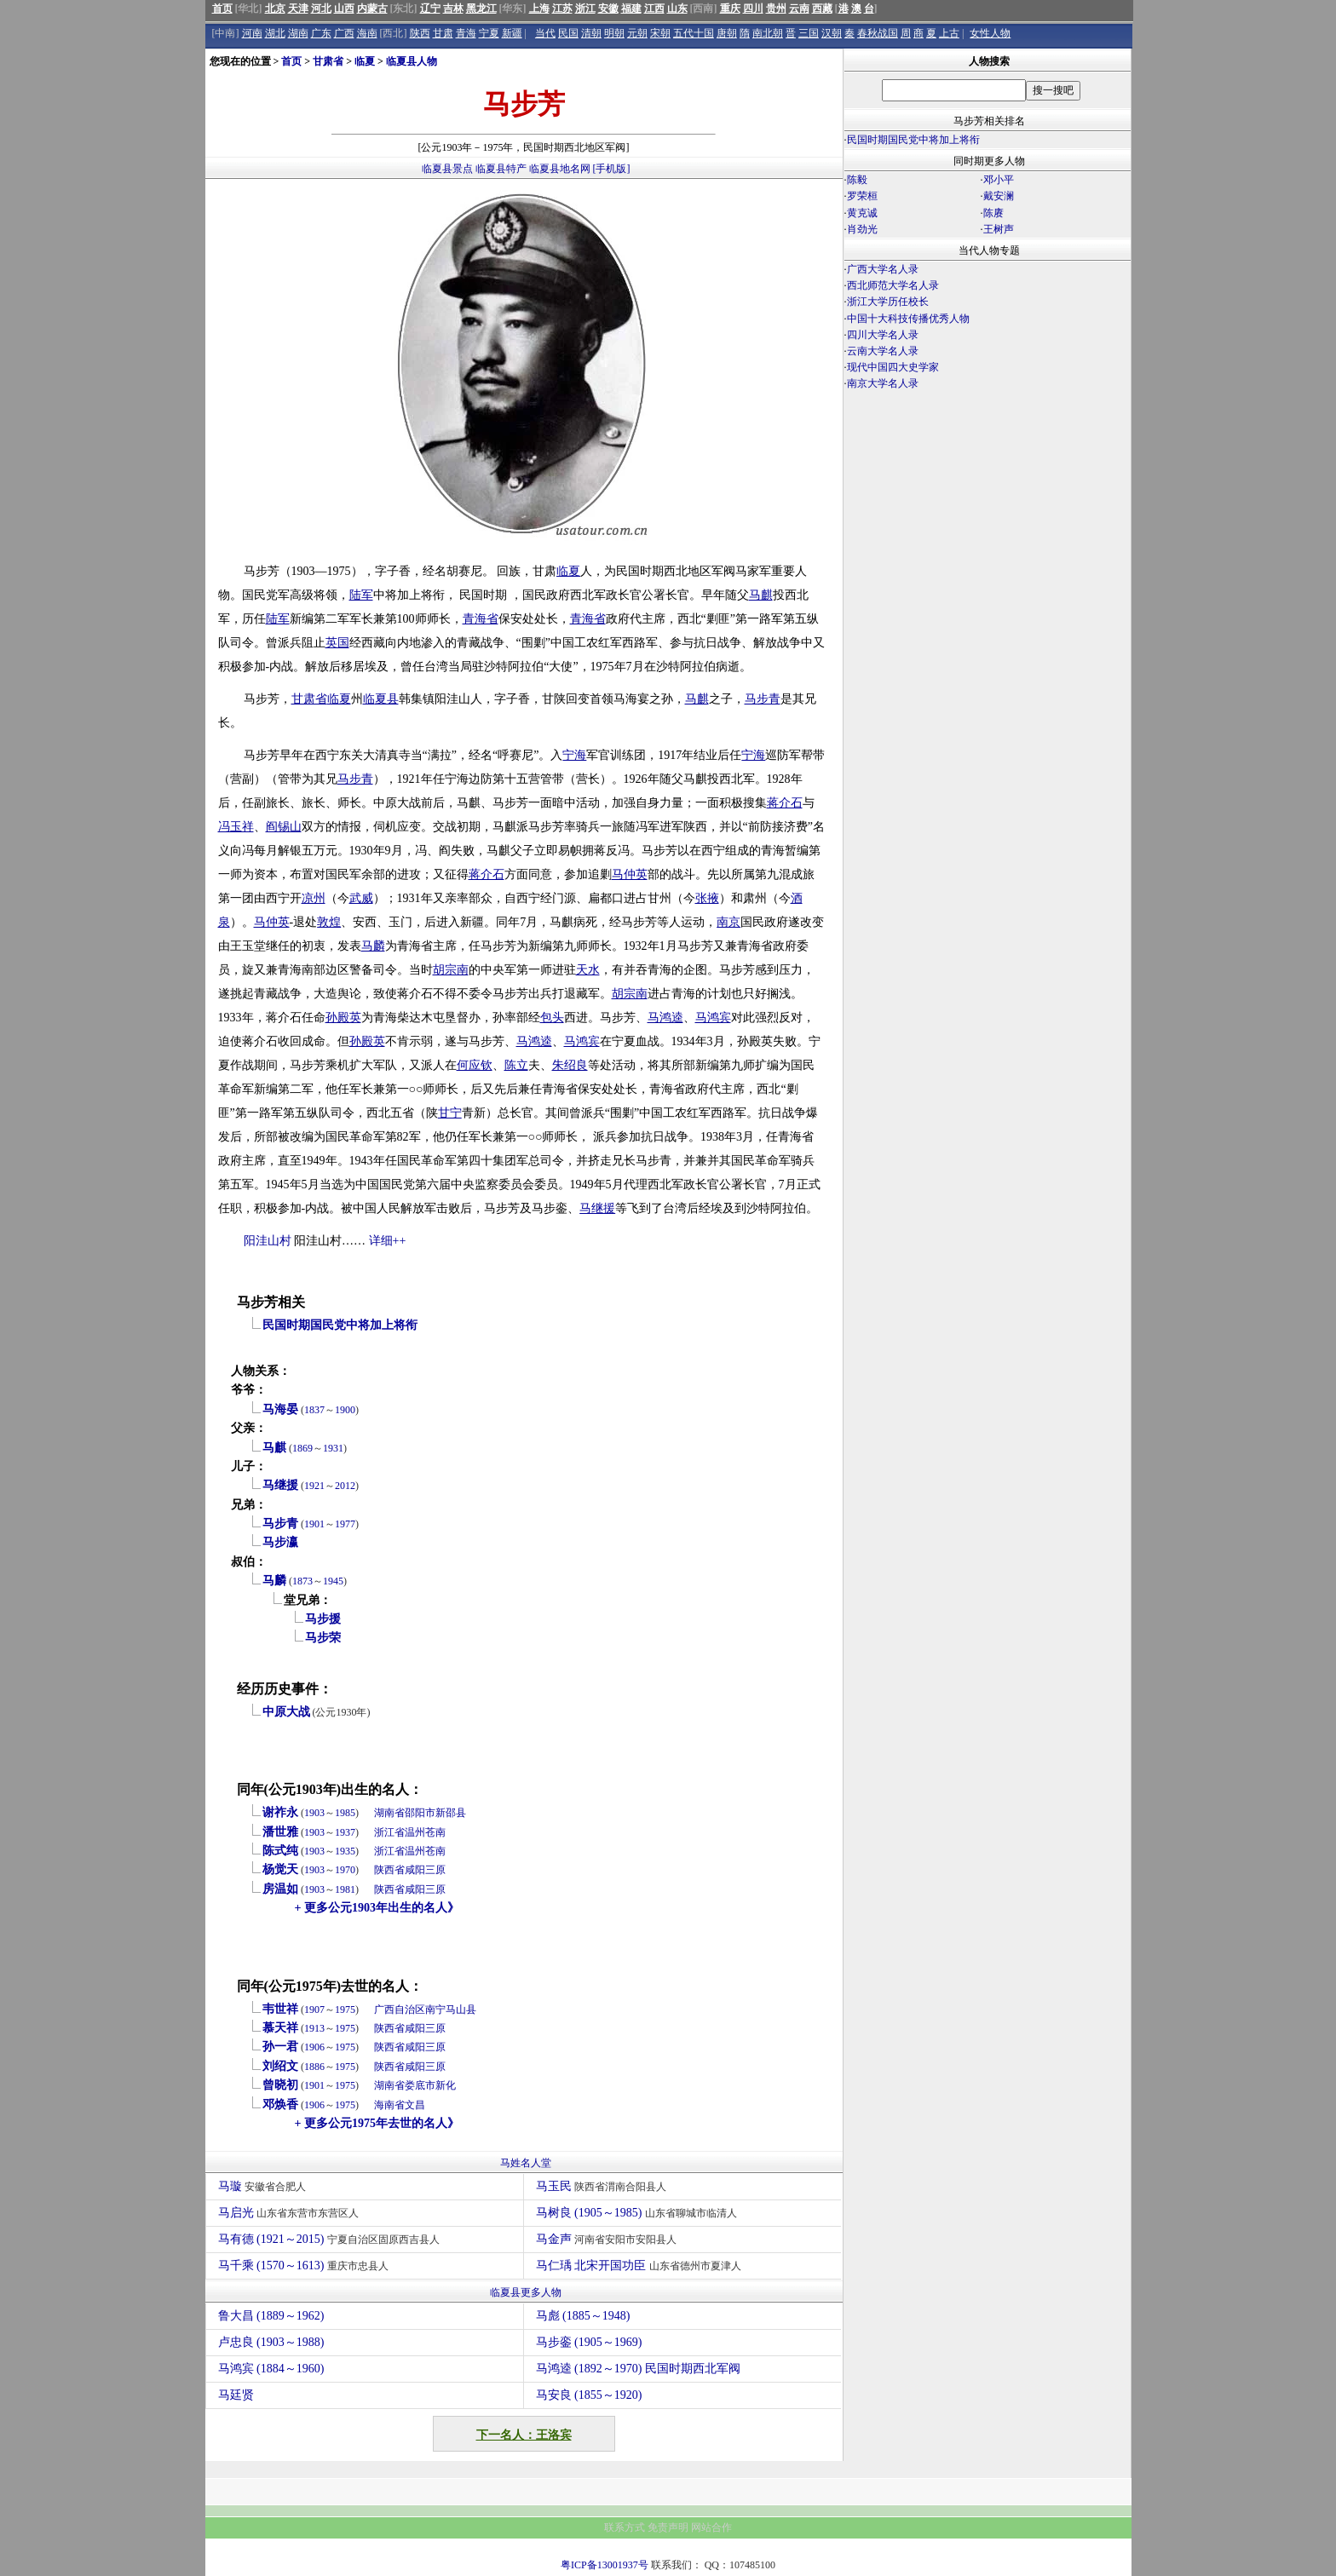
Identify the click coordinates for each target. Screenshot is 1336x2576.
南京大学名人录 (882, 383)
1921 (314, 1486)
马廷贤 (236, 2395)
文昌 (415, 2105)
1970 (345, 1870)
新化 (445, 2085)
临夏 (364, 61)
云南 (799, 8)
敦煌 (329, 922)
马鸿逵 (665, 1017)
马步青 (762, 699)
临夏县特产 (501, 169)
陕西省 (389, 1870)
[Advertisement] (987, 541)
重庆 (730, 8)
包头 (552, 1017)
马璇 (264, 2186)
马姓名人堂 (525, 2163)
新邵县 (450, 1813)
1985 (345, 1813)
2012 (345, 1486)
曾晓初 (280, 2085)
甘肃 (443, 33)
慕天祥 (280, 2027)
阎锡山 (284, 826)
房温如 (280, 1889)
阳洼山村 (267, 1240)
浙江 (585, 8)
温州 (415, 1832)
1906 (314, 2047)
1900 (345, 1410)
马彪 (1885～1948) (583, 2315)
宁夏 (489, 33)
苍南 (435, 1832)
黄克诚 (862, 213)
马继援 (597, 1208)
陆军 (361, 595)
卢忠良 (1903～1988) (271, 2342)
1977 (345, 1524)
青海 (466, 33)
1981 (345, 1889)
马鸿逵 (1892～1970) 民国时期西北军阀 (638, 2368)
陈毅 (857, 180)
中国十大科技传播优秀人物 (908, 319)
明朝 (614, 33)
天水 (588, 969)
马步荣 (323, 1637)
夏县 (387, 699)
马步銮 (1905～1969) (589, 2342)
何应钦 (474, 1065)
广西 (344, 33)
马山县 (461, 2009)
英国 (337, 642)
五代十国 (693, 33)
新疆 (512, 33)
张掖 (707, 898)
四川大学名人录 (882, 335)
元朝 (637, 33)
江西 (654, 8)
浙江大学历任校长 (888, 302)
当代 (545, 33)
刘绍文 (280, 2066)
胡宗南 (451, 969)
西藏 (822, 8)
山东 (677, 8)
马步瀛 (280, 1542)
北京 (275, 8)
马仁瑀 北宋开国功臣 (641, 2265)
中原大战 (286, 1711)
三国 (808, 33)
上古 (949, 33)
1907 (314, 2009)
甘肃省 (328, 61)
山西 (344, 8)
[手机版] (612, 169)
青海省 (480, 618)
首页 (222, 8)
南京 (728, 922)
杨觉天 (280, 1869)
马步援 (323, 1619)
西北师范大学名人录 (893, 285)
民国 (568, 33)
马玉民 (603, 2186)
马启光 (291, 2212)
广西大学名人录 (882, 269)
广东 (321, 33)
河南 (252, 33)
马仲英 (630, 874)
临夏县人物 (411, 61)
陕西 (420, 33)
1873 (302, 1581)
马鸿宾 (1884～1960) (271, 2368)
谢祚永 (280, 1812)
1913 (314, 2028)
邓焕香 (280, 2104)
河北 (321, 8)
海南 (367, 33)
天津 (298, 8)
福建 (631, 8)
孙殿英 (343, 1017)
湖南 (298, 33)
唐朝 (727, 33)
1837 (314, 1410)
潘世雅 (280, 1832)
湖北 (275, 33)
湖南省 (389, 1813)
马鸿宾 (713, 1017)
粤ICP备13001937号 (604, 2565)
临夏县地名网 (559, 169)
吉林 (453, 8)
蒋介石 (785, 802)
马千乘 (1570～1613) (305, 2265)
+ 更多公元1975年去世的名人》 (377, 2123)
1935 (345, 1851)
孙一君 (280, 2046)
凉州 (313, 898)
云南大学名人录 (882, 351)
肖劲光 (862, 229)
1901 (314, 1524)
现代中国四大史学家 (893, 367)
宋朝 (660, 33)
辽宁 (430, 8)
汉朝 (831, 33)
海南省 (389, 2105)
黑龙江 (481, 8)
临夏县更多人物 (525, 2292)
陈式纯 (280, 1850)
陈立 (516, 1065)
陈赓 (993, 213)
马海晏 (280, 1409)
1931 (333, 1448)
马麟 (373, 946)
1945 (333, 1581)
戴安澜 (998, 196)
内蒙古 (372, 8)
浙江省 (389, 1832)
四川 (753, 8)
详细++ (387, 1240)
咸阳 (415, 1870)
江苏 (562, 8)
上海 (539, 8)
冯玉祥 (236, 826)
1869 (302, 1448)
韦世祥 (280, 2009)
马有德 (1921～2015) (331, 2239)
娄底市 (420, 2085)
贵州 (776, 8)
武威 (361, 898)
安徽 (608, 8)
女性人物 (990, 33)
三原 (435, 1870)
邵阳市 (420, 1813)
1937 (345, 1832)
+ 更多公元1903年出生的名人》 (377, 1907)
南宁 (435, 2009)
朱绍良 (570, 1065)
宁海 (574, 755)
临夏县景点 (447, 169)
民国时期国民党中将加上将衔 (340, 1325)
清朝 (591, 33)
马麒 (761, 595)
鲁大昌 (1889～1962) (271, 2315)
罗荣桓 (862, 196)
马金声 (609, 2239)
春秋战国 (877, 33)
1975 (345, 2009)
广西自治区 (399, 2009)
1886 (314, 2067)
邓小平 (998, 180)
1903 (314, 1813)
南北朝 (767, 33)
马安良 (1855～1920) (589, 2395)
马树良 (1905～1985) (638, 2212)
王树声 (998, 229)
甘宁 (450, 1113)
